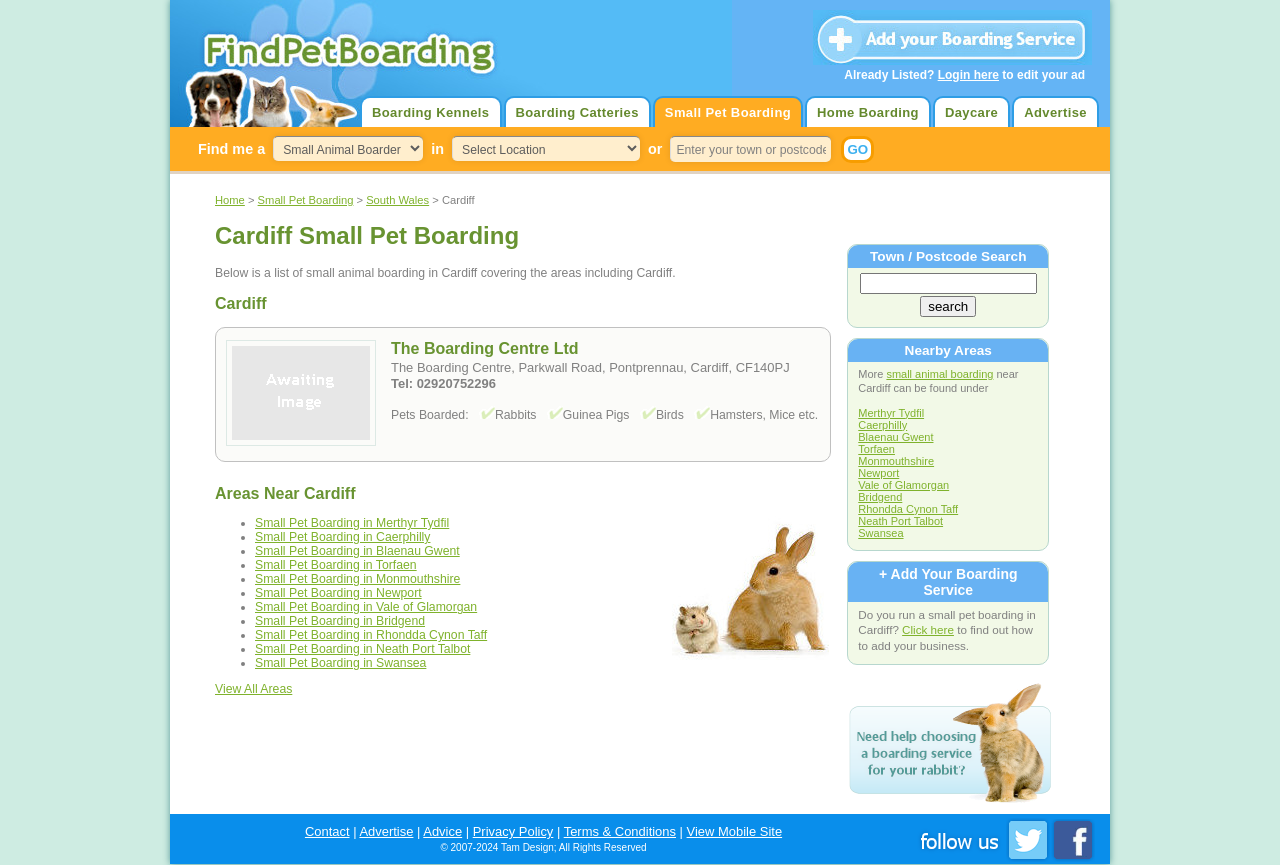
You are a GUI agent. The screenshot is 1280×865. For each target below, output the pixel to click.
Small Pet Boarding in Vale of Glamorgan (366, 607)
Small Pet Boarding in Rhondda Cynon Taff (371, 635)
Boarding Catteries (577, 112)
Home (230, 200)
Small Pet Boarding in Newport (338, 593)
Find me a (231, 149)
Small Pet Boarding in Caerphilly (342, 537)
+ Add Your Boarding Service (948, 582)
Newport (878, 473)
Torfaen (876, 449)
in (437, 149)
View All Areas (253, 689)
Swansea (880, 533)
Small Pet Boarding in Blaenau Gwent (357, 551)
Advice (442, 831)
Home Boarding (868, 112)
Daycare (971, 112)
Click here (928, 629)
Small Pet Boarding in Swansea (340, 663)
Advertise (1055, 112)
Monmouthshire (896, 461)
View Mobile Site (735, 831)
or (655, 149)
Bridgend (880, 497)
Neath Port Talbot (900, 521)
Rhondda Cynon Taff (908, 509)
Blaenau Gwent (895, 437)
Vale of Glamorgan (903, 485)
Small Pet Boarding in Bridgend (340, 621)
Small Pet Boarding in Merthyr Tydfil (352, 523)
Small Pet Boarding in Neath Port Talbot (362, 649)
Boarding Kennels (430, 112)
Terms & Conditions (620, 831)
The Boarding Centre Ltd (485, 348)
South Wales (397, 200)
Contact (327, 831)
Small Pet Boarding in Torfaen (336, 565)
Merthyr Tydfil (891, 413)
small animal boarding (939, 374)
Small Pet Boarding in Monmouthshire (357, 579)
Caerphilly (882, 425)
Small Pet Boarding (728, 112)
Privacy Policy (513, 831)
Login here (968, 75)
